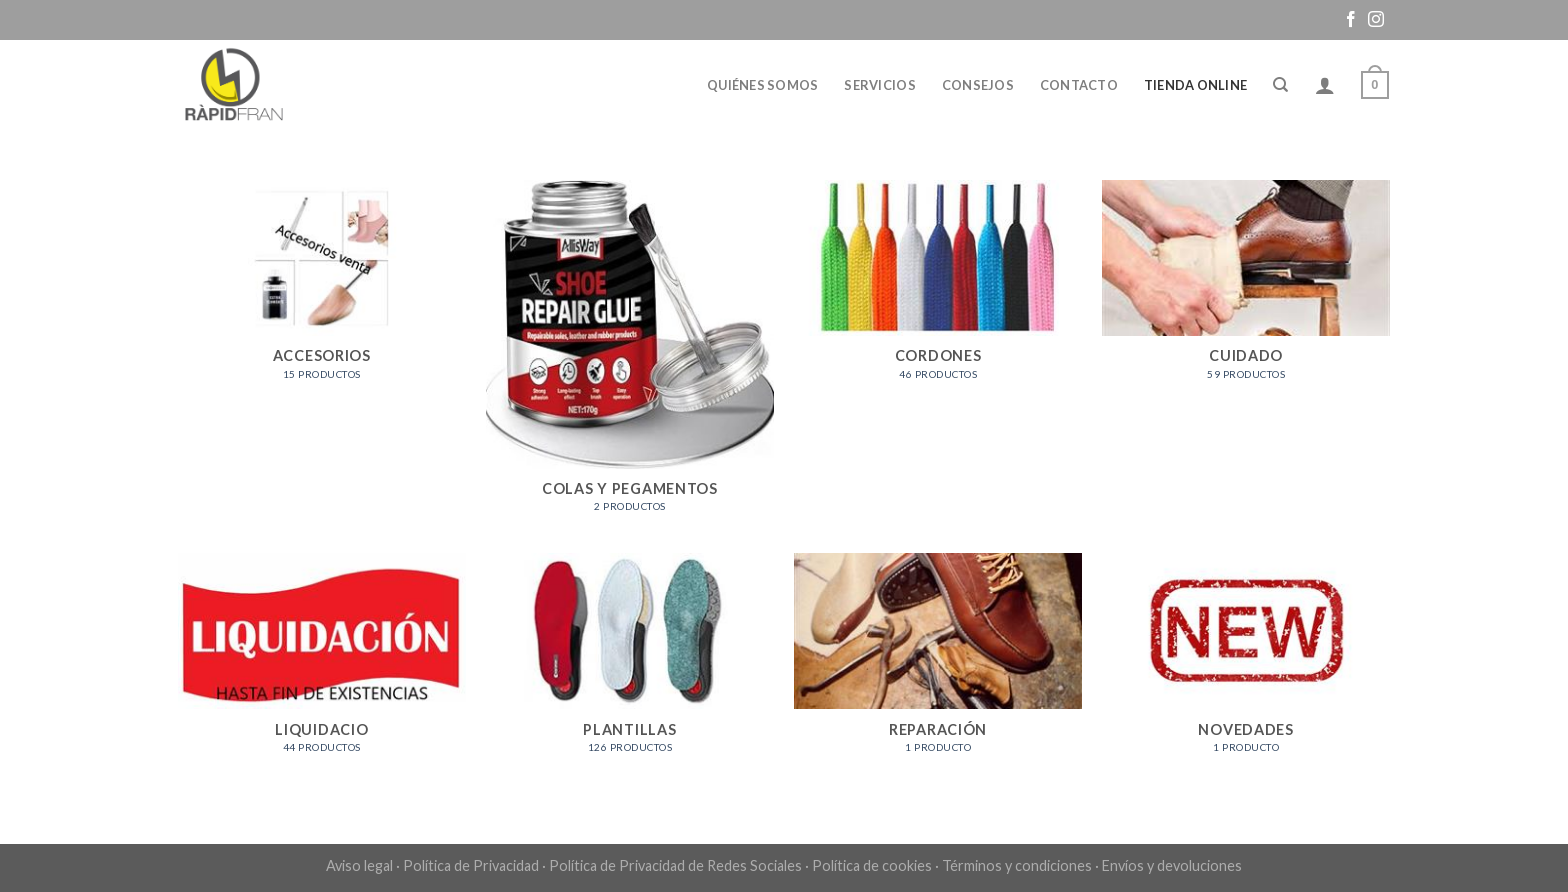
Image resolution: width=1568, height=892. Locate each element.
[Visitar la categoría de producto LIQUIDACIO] (322, 663)
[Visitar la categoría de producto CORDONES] (938, 290)
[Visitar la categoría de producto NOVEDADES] (1246, 663)
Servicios (879, 85)
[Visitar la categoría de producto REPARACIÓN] (938, 663)
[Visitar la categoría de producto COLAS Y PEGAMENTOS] (630, 356)
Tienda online (1195, 85)
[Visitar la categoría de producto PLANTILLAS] (630, 663)
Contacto (1079, 85)
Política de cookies (872, 865)
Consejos (978, 85)
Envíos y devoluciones (1172, 865)
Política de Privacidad (471, 865)
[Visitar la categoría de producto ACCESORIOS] (322, 290)
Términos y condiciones (1017, 865)
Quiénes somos (762, 85)
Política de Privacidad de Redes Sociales (675, 865)
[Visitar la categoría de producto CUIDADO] (1246, 290)
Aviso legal (359, 865)
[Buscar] (1280, 85)
